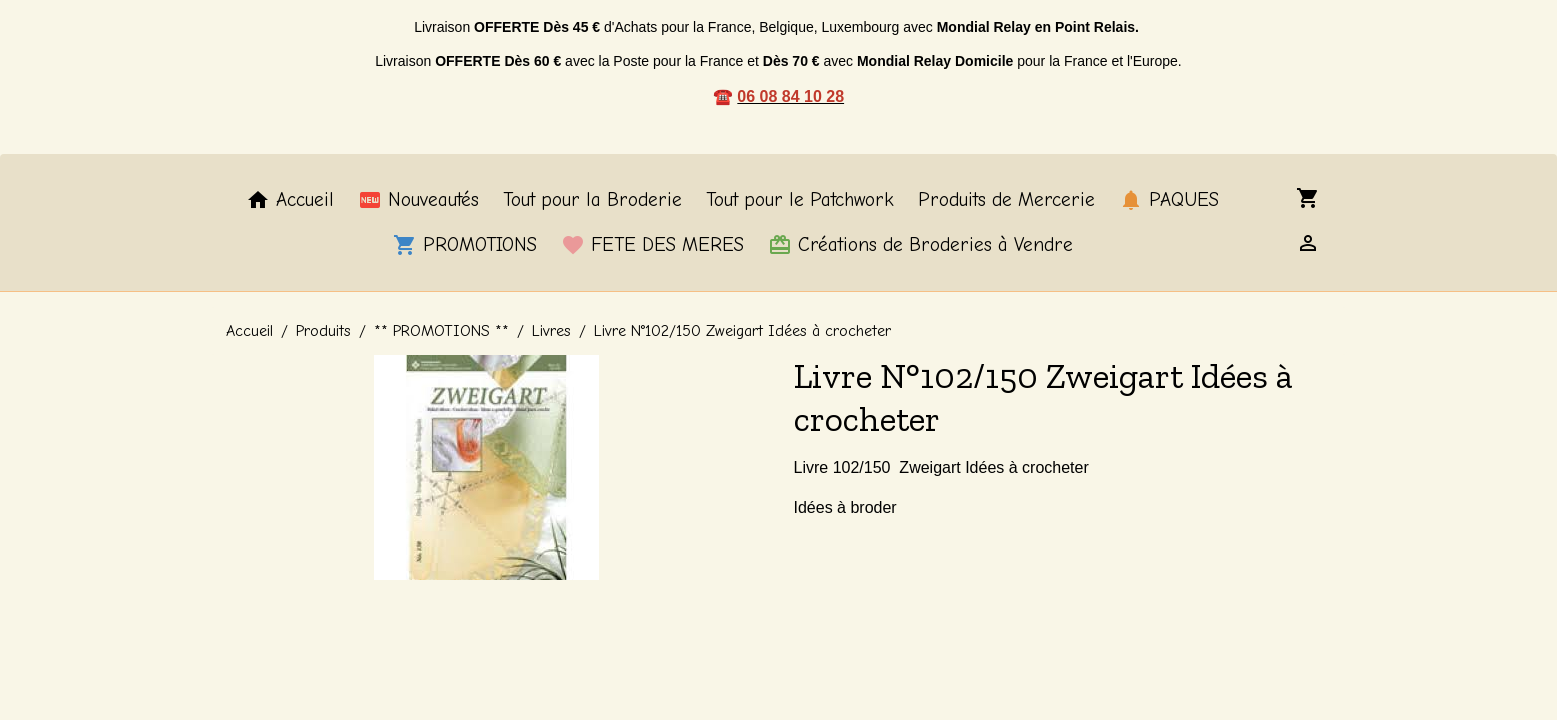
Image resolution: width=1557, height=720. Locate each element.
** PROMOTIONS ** (441, 331)
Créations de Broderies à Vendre (920, 245)
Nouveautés (418, 200)
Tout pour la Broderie (592, 200)
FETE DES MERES (652, 245)
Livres (551, 331)
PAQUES (1169, 200)
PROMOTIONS (465, 245)
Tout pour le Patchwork (800, 200)
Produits (323, 331)
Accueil (290, 200)
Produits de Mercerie (1006, 200)
